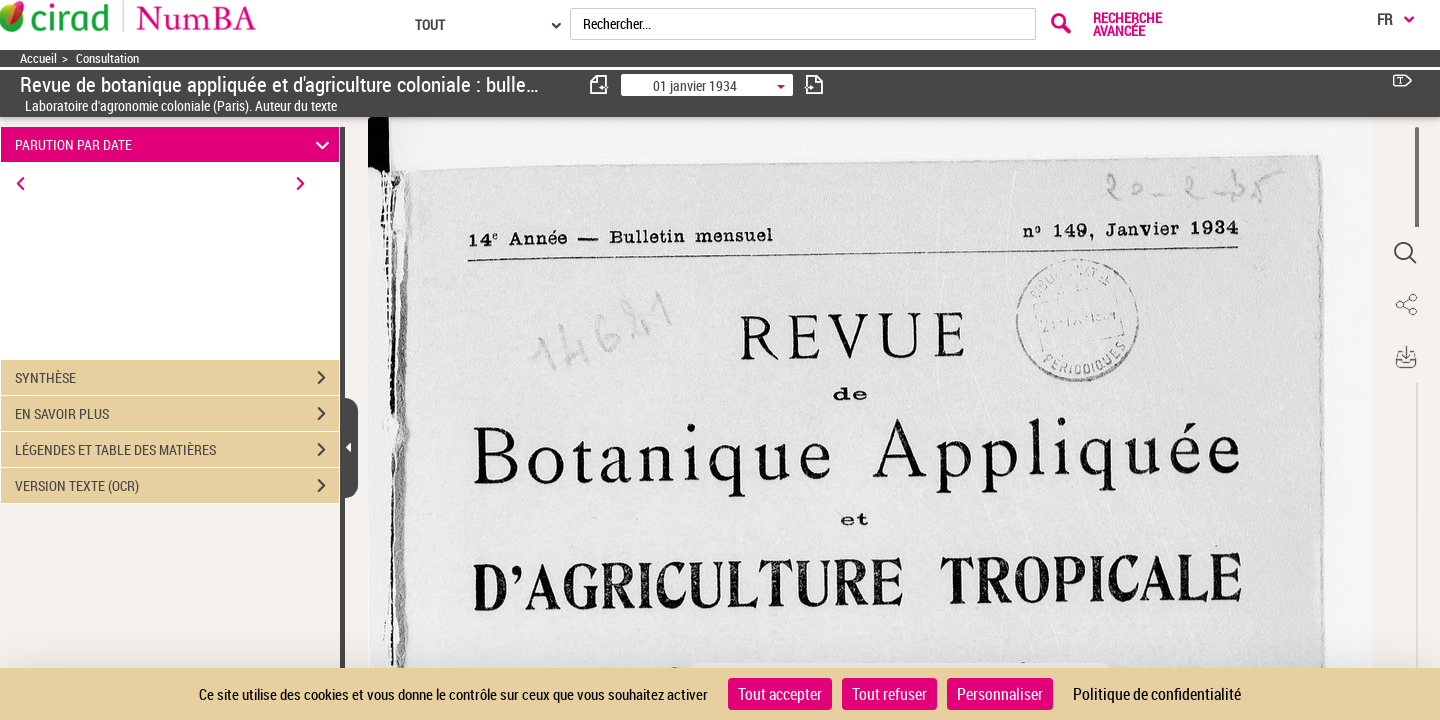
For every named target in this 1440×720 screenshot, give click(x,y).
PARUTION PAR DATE (175, 144)
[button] (1405, 253)
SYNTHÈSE (177, 378)
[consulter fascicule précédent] (600, 84)
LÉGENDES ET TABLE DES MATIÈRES (177, 450)
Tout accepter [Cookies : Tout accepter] (780, 694)
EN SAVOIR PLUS (177, 414)
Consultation (107, 58)
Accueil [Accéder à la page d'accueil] (38, 58)
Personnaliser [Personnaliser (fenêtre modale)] (1000, 694)
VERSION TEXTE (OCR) (177, 486)
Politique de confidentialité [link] (1157, 694)
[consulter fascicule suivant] (814, 84)
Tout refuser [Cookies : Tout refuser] (889, 694)
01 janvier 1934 (695, 85)
